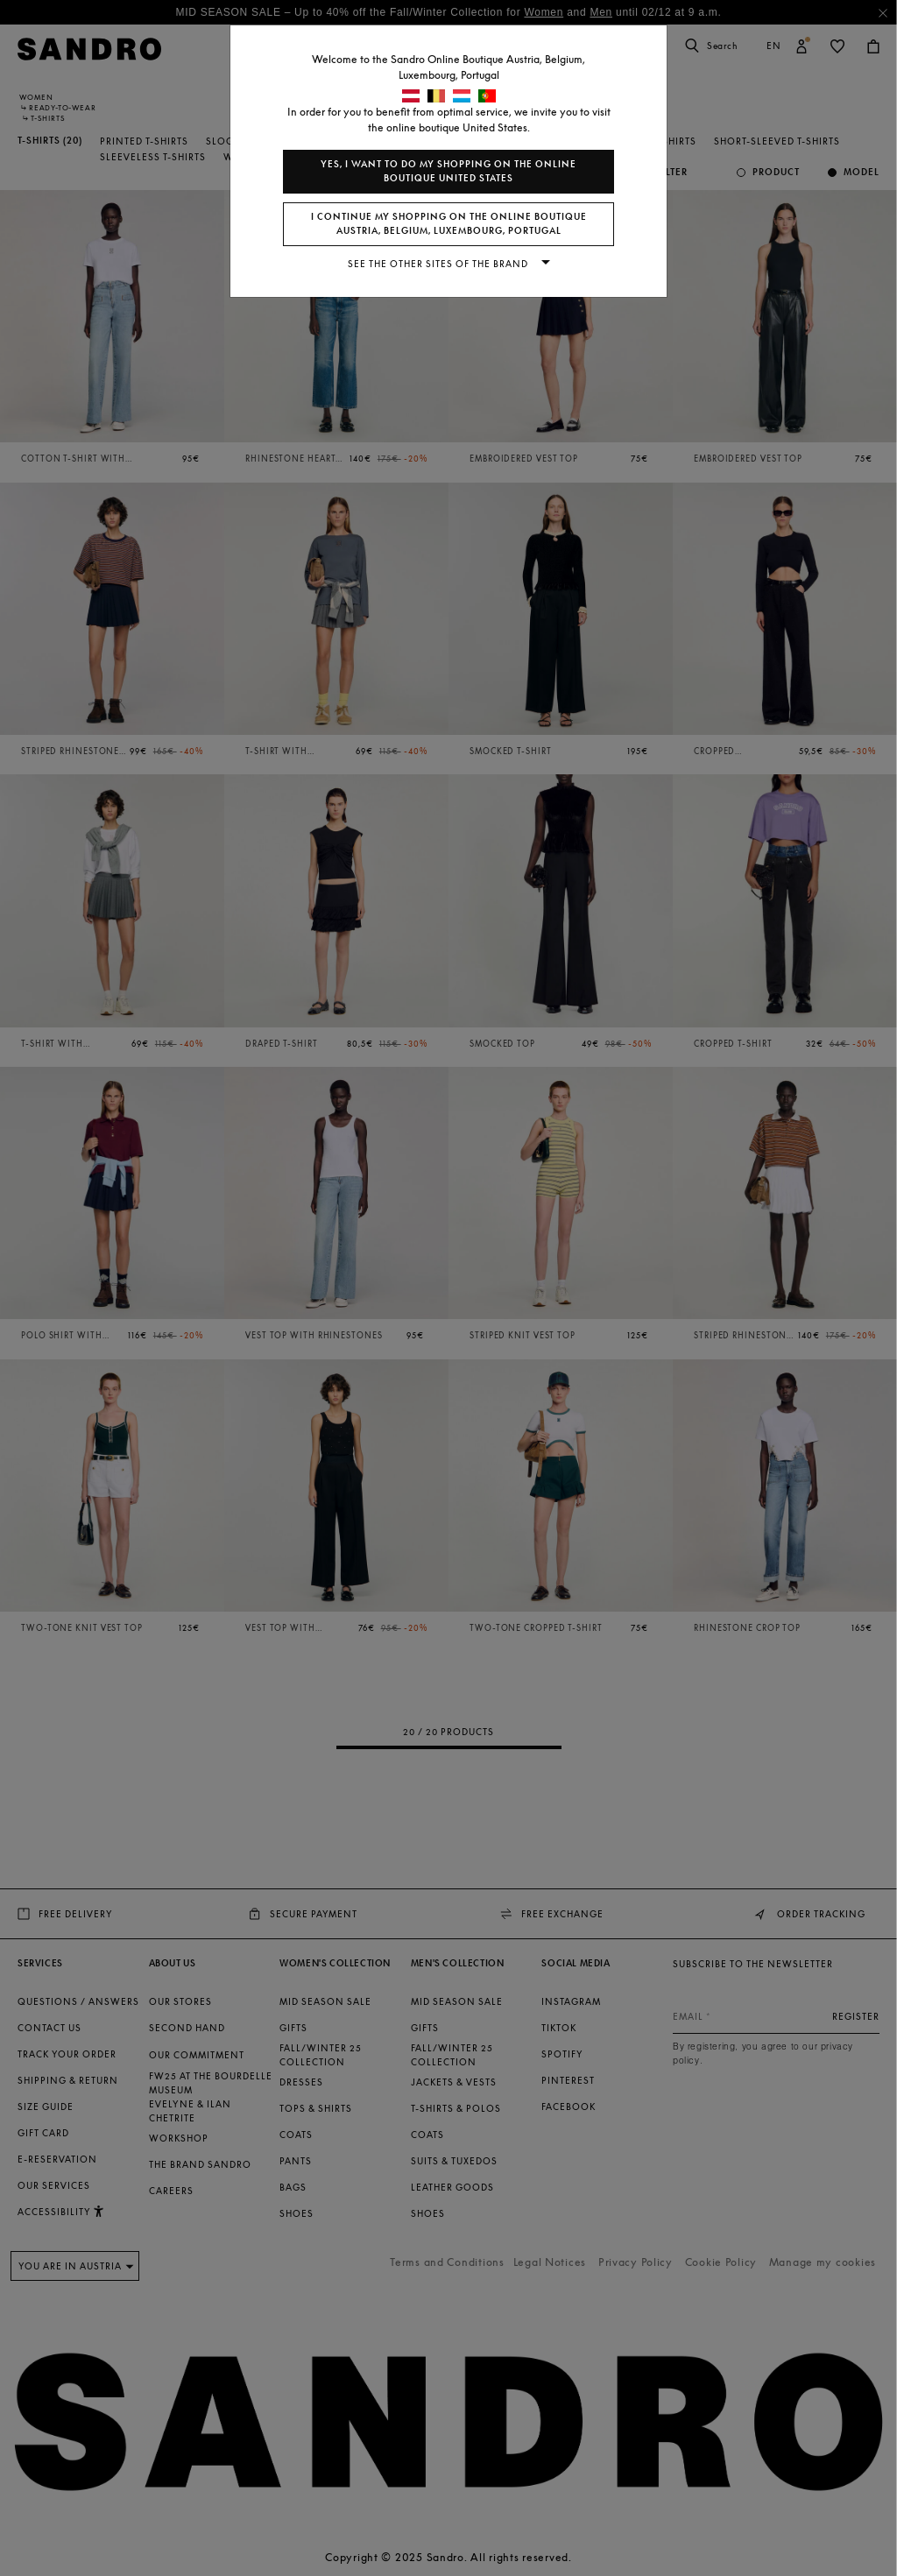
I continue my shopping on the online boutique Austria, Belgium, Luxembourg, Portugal (449, 223)
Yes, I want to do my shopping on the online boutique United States (448, 171)
